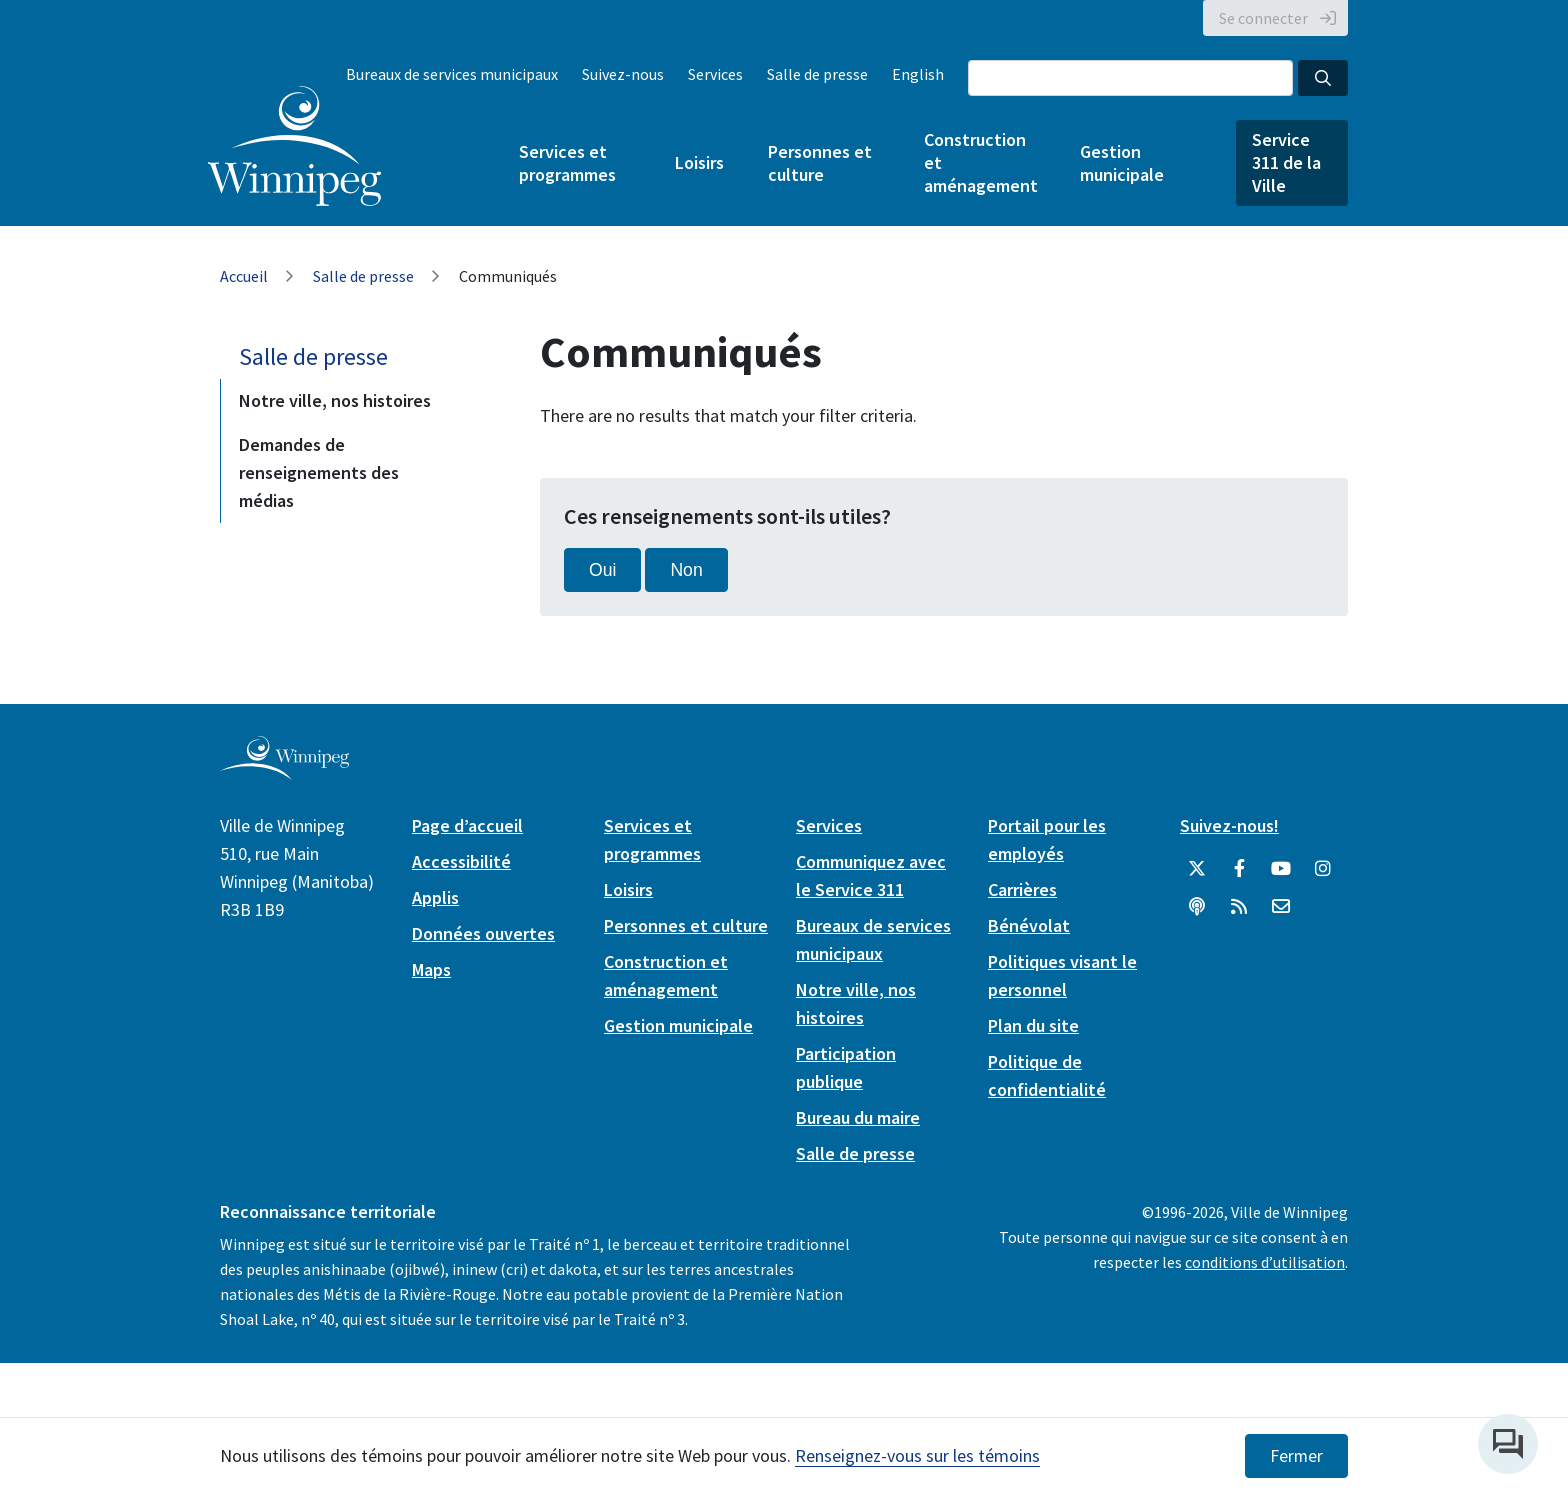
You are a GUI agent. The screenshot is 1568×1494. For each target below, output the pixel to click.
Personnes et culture (820, 163)
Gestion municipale (1122, 163)
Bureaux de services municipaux (452, 74)
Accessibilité (461, 861)
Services (715, 74)
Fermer (1296, 1456)
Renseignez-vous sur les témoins (917, 1455)
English (918, 74)
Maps (431, 969)
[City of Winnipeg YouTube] (1281, 869)
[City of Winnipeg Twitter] (1197, 869)
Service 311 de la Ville (1286, 162)
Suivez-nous (623, 74)
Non (686, 570)
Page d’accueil (467, 825)
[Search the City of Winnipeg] (1130, 78)
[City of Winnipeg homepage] (284, 771)
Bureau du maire (858, 1117)
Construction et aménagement (980, 162)
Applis (435, 897)
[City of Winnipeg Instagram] (1323, 869)
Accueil (244, 276)
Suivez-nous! (1229, 825)
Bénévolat (1029, 925)
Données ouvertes (483, 933)
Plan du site (1033, 1025)
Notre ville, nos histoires (335, 400)
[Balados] (1197, 907)
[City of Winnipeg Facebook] (1239, 869)
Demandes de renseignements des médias (319, 472)
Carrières (1022, 889)
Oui (602, 570)
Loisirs (699, 162)
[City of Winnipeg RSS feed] (1239, 907)
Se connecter (1263, 18)
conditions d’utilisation (1265, 1262)
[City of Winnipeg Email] (1281, 907)
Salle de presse (817, 74)
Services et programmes (567, 163)
